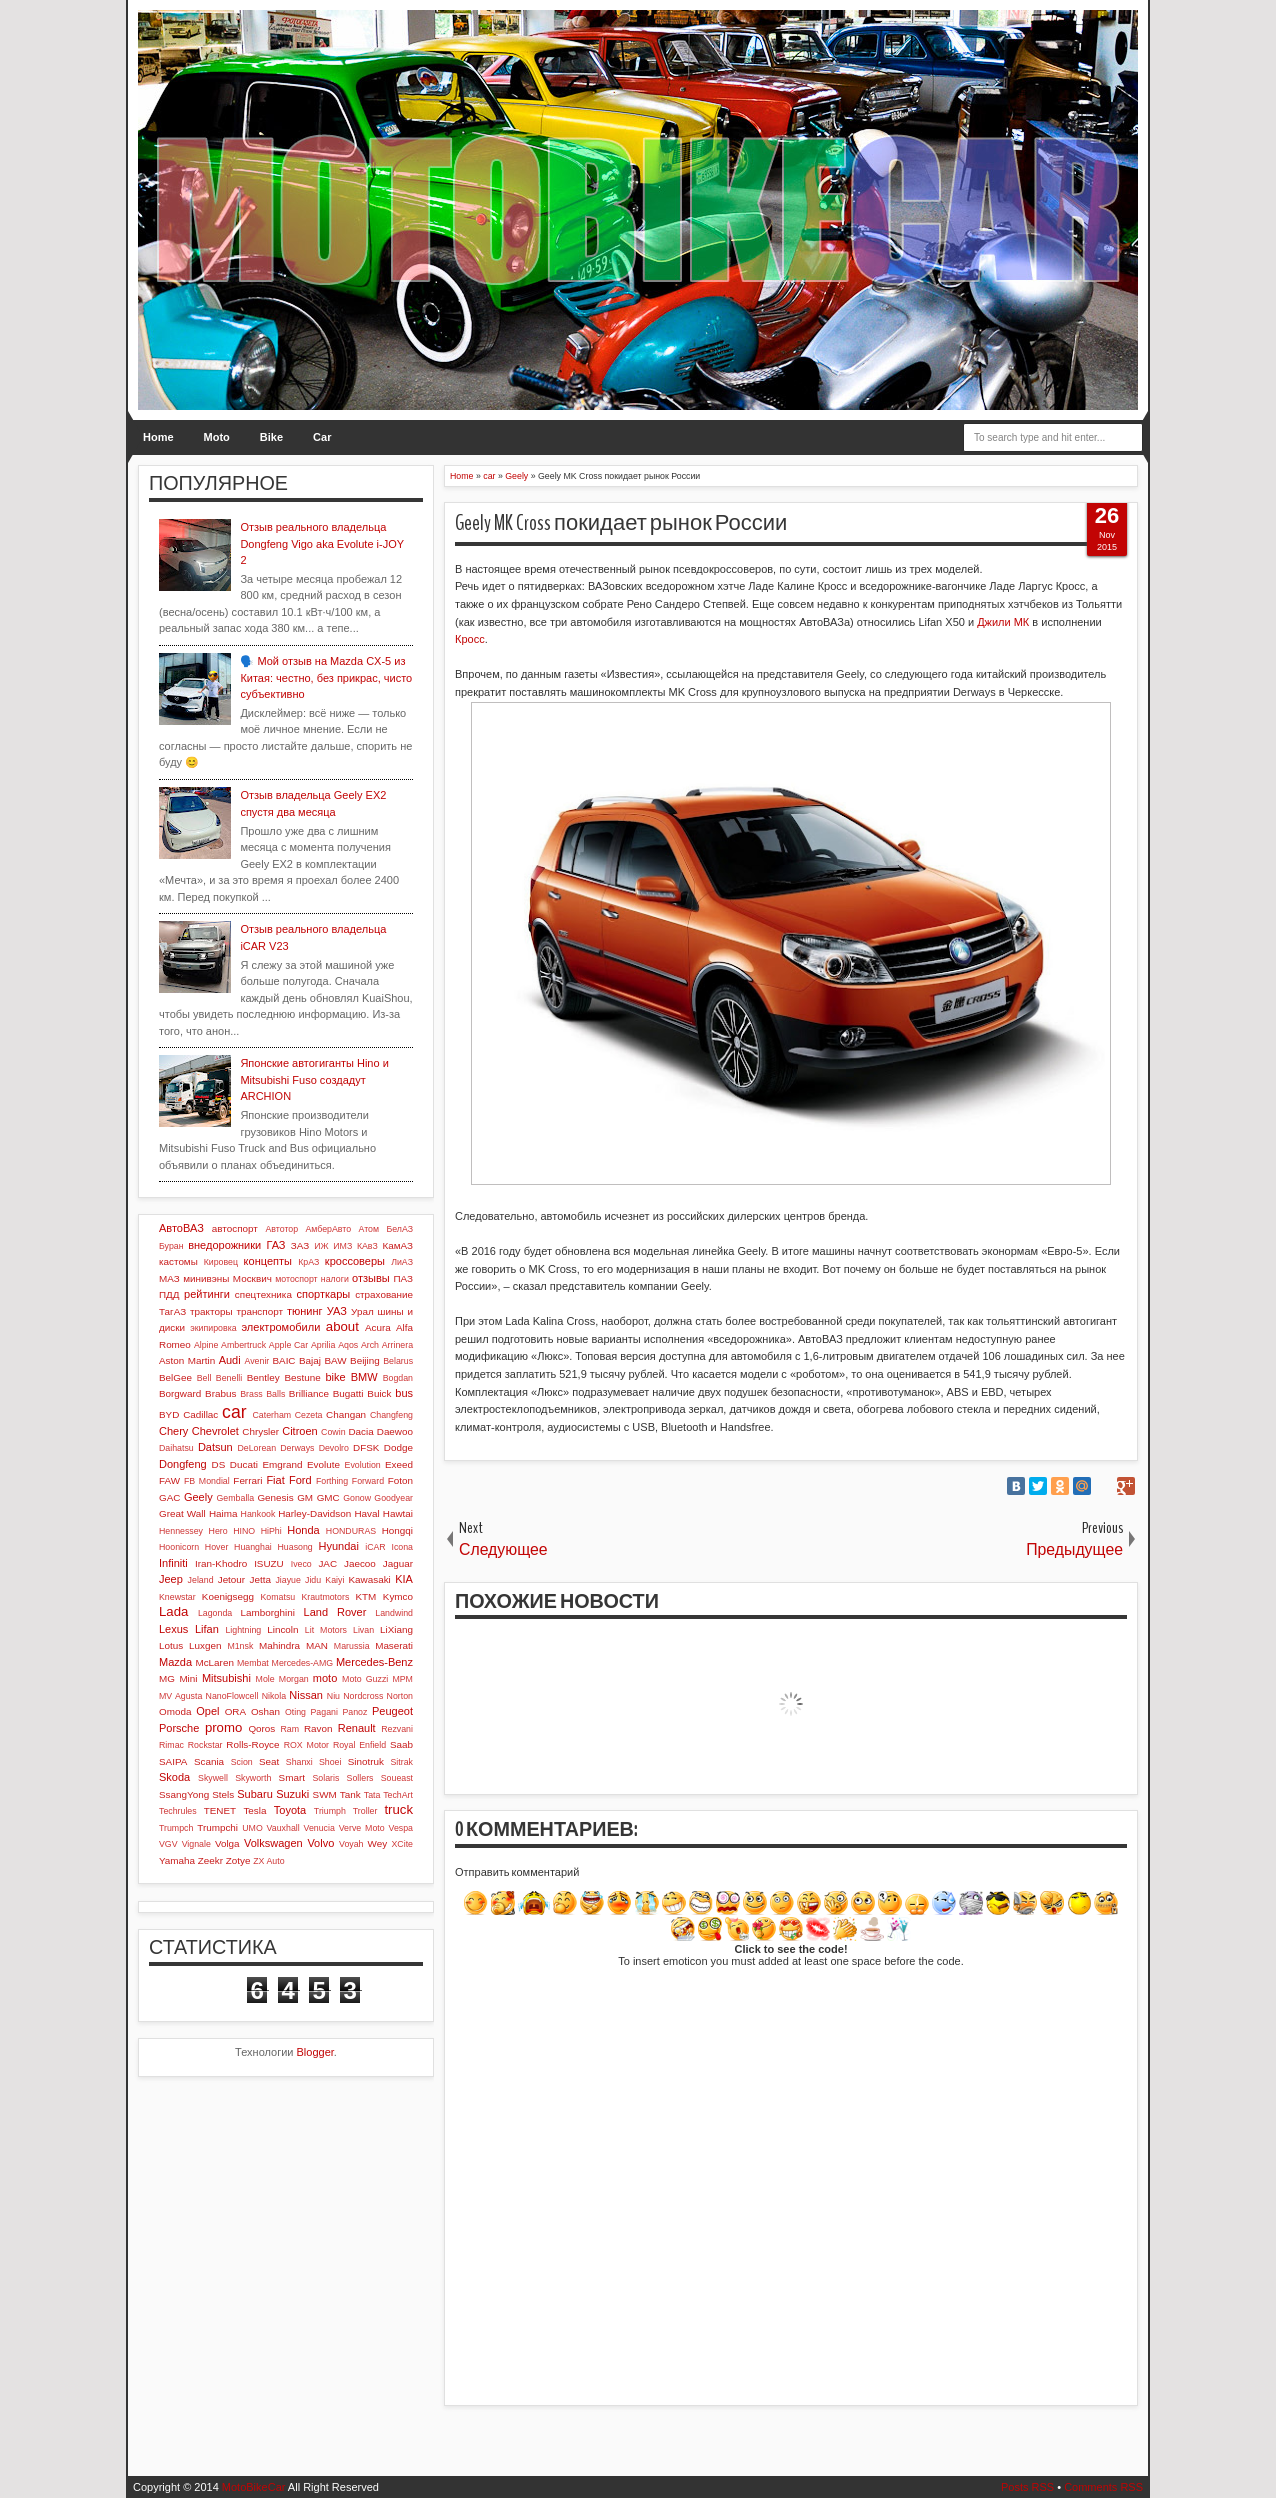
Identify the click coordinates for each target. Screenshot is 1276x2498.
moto (325, 1678)
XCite (402, 1844)
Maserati (394, 1645)
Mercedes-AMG (303, 1663)
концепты (268, 1261)
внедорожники (224, 1245)
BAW (335, 1360)
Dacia (360, 1431)
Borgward (180, 1393)
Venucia (319, 1828)
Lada (173, 1611)
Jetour (231, 1579)
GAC (169, 1497)
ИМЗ (342, 1246)
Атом (369, 1229)
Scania (209, 1761)
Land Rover (335, 1612)
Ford (300, 1480)
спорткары (324, 1294)
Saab (401, 1744)
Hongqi (397, 1530)
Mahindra (279, 1645)
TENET (220, 1810)
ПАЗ (403, 1278)
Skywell (213, 1778)
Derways (297, 1448)
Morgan (294, 1679)
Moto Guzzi (365, 1679)
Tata (372, 1795)
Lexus (173, 1629)
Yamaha (177, 1860)
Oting (295, 1712)
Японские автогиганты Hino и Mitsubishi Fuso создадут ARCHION (314, 1079)
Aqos (348, 1345)
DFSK (366, 1447)
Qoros (261, 1728)
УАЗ (337, 1311)
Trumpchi (217, 1827)
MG (167, 1678)
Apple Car (288, 1345)
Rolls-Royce (252, 1744)
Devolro (334, 1448)
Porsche (179, 1728)
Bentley (263, 1377)
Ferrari (247, 1480)
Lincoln (282, 1629)
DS (219, 1464)
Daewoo (395, 1431)
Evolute (323, 1464)
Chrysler (260, 1431)
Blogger (315, 2052)
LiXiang (396, 1629)
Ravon (318, 1728)
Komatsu (277, 1597)
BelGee (175, 1377)
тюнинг (305, 1311)
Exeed (399, 1464)
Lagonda (215, 1613)
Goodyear (393, 1498)
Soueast (397, 1778)
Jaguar (398, 1563)
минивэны (206, 1278)
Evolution (363, 1465)
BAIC (283, 1360)
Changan (346, 1414)
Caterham (272, 1415)
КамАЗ (398, 1245)
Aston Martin (187, 1360)
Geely (198, 1497)
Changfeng (391, 1415)
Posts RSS (1027, 2487)
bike (335, 1377)
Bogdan (398, 1378)
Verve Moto (362, 1828)
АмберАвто (328, 1229)
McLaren (214, 1662)
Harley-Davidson (314, 1513)
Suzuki (292, 1794)
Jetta (260, 1579)
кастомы (178, 1261)
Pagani (324, 1712)
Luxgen (205, 1645)
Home (158, 437)
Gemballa (236, 1498)
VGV (168, 1844)
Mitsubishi (226, 1678)
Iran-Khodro (221, 1563)
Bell (204, 1378)
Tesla (254, 1810)
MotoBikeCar (254, 2487)
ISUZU (269, 1563)
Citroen (299, 1431)
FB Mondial (207, 1481)
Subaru (254, 1794)
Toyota (290, 1810)
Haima (223, 1513)
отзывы (371, 1278)
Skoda (174, 1777)
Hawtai (398, 1513)
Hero (218, 1531)
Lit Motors (326, 1630)
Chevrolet (215, 1431)
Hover (216, 1547)
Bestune (302, 1377)
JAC (327, 1563)
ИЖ (321, 1246)
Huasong (295, 1547)
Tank (350, 1794)
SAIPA (173, 1761)
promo (223, 1727)
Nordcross (363, 1696)
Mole (265, 1679)
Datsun (215, 1447)
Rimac (171, 1745)
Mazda (175, 1662)
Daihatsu (176, 1448)
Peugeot (392, 1711)
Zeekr (210, 1860)
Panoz (354, 1712)
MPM (402, 1679)
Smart (292, 1777)
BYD (169, 1414)
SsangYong (184, 1794)
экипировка (213, 1328)
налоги (335, 1279)
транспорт (259, 1311)
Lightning (243, 1630)
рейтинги (207, 1294)
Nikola (274, 1696)
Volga (227, 1843)
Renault (357, 1728)
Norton (400, 1696)
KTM (365, 1596)
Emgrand (282, 1464)
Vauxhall (283, 1828)
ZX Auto (268, 1861)
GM (305, 1497)
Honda (303, 1530)
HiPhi (271, 1531)
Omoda (175, 1711)
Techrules (178, 1811)
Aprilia (323, 1345)
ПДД (169, 1294)
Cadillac (200, 1414)
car (234, 1412)
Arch (370, 1345)
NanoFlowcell (232, 1696)
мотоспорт (296, 1279)
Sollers (360, 1778)
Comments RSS (1103, 2487)
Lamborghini (268, 1612)
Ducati (244, 1464)
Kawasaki (370, 1579)
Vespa (401, 1828)
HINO (244, 1531)
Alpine (206, 1345)
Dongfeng (183, 1464)
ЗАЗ (300, 1245)
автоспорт (235, 1228)
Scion (242, 1762)
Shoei (330, 1762)
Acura (378, 1327)
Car (322, 437)
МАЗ (169, 1278)
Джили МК (1003, 622)
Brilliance (309, 1393)
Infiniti (173, 1563)
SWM (325, 1794)
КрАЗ (308, 1262)
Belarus (398, 1361)
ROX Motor (306, 1745)
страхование (384, 1294)
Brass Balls (262, 1394)
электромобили (281, 1327)
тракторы (211, 1311)
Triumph (330, 1811)
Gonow (357, 1498)
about (342, 1326)
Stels (223, 1794)
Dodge (398, 1447)
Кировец (221, 1262)
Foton (400, 1480)
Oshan (265, 1711)
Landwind (394, 1613)
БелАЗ (399, 1229)
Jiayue (287, 1580)
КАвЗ (367, 1246)
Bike (271, 437)
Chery (173, 1431)
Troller (365, 1811)
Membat (253, 1663)
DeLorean (256, 1448)
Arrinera (397, 1345)
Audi (230, 1360)
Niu (333, 1696)
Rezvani (397, 1729)
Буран (171, 1246)
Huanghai (253, 1547)
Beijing (365, 1360)
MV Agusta (180, 1696)
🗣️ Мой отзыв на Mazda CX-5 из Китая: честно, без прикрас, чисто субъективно (326, 677)
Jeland (201, 1580)
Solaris (325, 1778)
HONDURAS (351, 1531)
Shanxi (299, 1762)
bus (404, 1393)
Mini (188, 1678)
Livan (363, 1630)
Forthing (332, 1481)
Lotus (171, 1645)
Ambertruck (243, 1345)
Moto (217, 437)
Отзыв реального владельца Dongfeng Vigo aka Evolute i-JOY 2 (321, 543)
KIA (404, 1579)
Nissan (306, 1695)
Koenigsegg (228, 1596)
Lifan (207, 1629)
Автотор (281, 1229)
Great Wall (182, 1513)
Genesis (275, 1497)
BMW (364, 1377)
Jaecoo (360, 1563)
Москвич (252, 1278)
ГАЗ (275, 1245)
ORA (235, 1711)
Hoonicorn (179, 1547)
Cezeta (309, 1415)
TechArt (398, 1795)
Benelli (229, 1378)
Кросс (470, 639)
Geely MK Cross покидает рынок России (621, 523)
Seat (269, 1761)
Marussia (352, 1646)
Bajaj (310, 1360)
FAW (169, 1480)
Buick (379, 1393)
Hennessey (181, 1531)
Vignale (196, 1844)
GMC (328, 1497)
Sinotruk (366, 1761)
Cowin (333, 1432)
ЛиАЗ (402, 1262)
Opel (207, 1711)
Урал (362, 1311)
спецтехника (263, 1294)
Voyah (351, 1844)
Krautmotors (325, 1597)
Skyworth (253, 1778)
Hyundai (338, 1546)
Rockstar (205, 1745)
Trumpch (176, 1828)
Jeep (171, 1579)
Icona (402, 1547)
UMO (252, 1828)
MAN (317, 1645)
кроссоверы (355, 1261)
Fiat (275, 1480)
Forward (368, 1481)
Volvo (320, 1843)
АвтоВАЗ (181, 1228)
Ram (290, 1729)
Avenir (256, 1361)
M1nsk (240, 1646)
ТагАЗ (172, 1311)
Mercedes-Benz (374, 1662)
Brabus (220, 1393)
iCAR (375, 1547)
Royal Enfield (359, 1745)
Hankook (258, 1514)
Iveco (301, 1564)
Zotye (238, 1860)
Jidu (313, 1580)
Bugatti (348, 1393)
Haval (366, 1513)
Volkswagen (273, 1843)
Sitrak (401, 1762)
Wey (378, 1843)
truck (398, 1809)
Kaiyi (334, 1580)
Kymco (398, 1596)
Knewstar (177, 1597)
